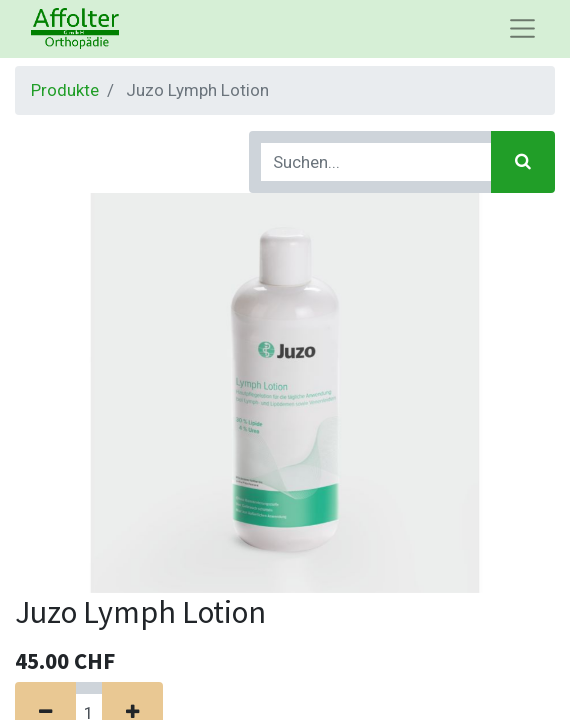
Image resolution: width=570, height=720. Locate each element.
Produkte (65, 90)
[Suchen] (523, 162)
